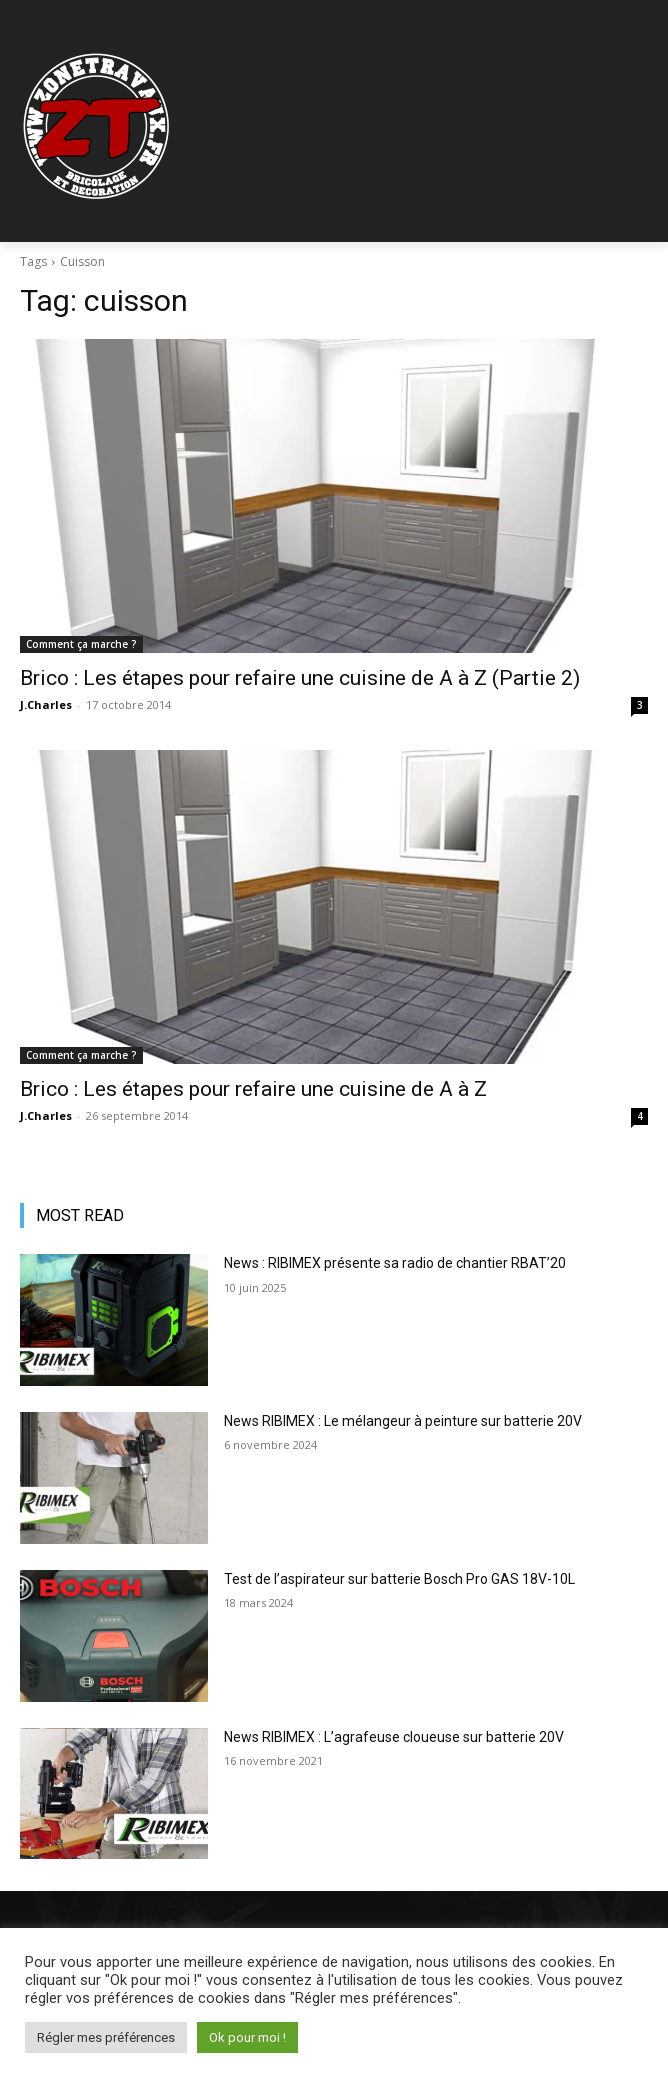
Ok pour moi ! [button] (247, 2037)
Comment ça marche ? (81, 644)
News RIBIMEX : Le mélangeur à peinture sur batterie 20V (403, 1421)
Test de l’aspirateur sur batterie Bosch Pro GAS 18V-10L (399, 1579)
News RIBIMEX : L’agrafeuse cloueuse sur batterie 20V (394, 1737)
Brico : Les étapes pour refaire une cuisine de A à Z (253, 1089)
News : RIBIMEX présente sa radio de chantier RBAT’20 (395, 1263)
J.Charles (46, 704)
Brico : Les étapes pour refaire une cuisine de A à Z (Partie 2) (300, 678)
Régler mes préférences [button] (106, 2037)
